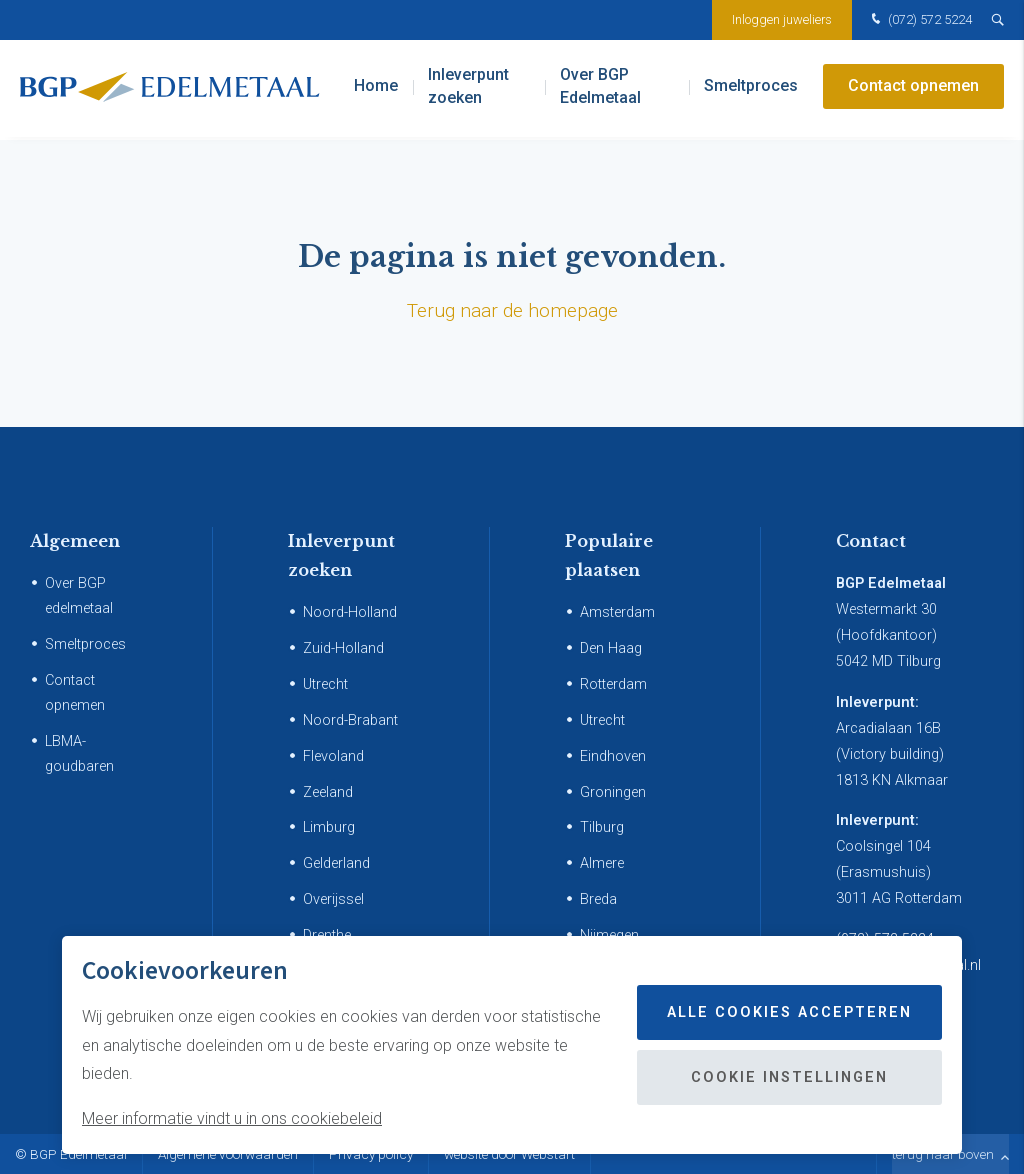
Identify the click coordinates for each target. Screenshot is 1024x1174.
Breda (598, 899)
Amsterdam (617, 612)
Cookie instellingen (789, 1077)
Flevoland (333, 756)
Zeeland (328, 792)
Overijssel (333, 899)
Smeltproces (751, 89)
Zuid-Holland (343, 648)
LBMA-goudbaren (79, 754)
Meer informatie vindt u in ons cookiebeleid (232, 1118)
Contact (871, 541)
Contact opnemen (913, 89)
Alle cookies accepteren (789, 1012)
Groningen (613, 792)
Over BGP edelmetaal (79, 596)
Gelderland (336, 863)
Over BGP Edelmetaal (600, 89)
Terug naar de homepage (512, 310)
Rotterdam (613, 684)
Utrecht (325, 684)
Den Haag (611, 648)
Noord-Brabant (350, 720)
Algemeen (75, 541)
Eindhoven (613, 756)
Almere (602, 863)
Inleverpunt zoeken (468, 89)
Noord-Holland (350, 612)
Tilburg (602, 827)
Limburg (329, 827)
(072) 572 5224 (919, 20)
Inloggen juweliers (782, 19)
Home (376, 89)
